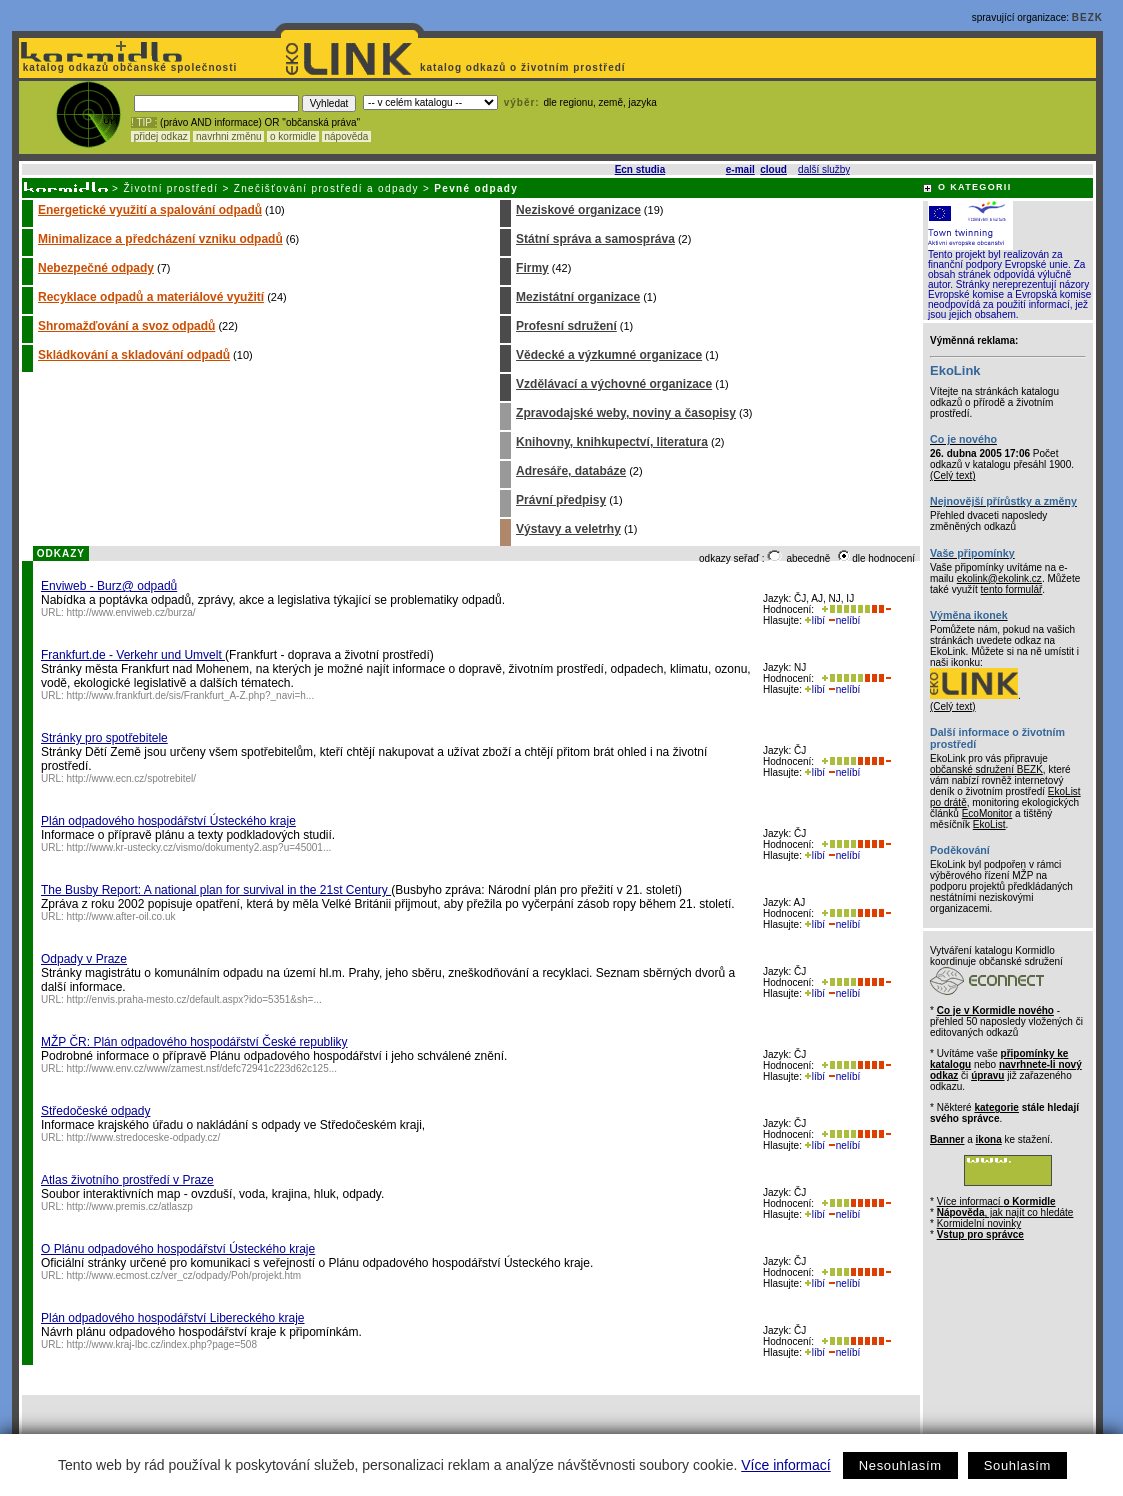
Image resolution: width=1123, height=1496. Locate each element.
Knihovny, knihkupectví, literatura (612, 442)
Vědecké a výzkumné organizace (609, 355)
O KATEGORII (975, 187)
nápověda (347, 136)
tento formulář (1012, 589)
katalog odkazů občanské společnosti (128, 67)
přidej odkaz (160, 136)
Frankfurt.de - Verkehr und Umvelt (133, 655)
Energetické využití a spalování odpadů (150, 210)
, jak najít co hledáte (1005, 1212)
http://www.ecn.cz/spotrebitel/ (132, 778)
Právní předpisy (561, 500)
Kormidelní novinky (979, 1223)
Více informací (785, 1465)
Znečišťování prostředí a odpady (326, 188)
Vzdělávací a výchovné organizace (614, 384)
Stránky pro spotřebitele (104, 738)
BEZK (1087, 17)
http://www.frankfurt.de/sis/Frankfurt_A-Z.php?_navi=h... (191, 695)
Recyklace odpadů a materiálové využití (151, 297)
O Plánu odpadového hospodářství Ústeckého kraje (178, 1249)
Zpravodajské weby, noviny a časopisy (626, 413)
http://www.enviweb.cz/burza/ (131, 612)
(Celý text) (953, 475)
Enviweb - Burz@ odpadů (109, 586)
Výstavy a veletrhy (568, 529)
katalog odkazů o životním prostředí (524, 67)
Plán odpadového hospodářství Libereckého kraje (173, 1318)
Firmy (532, 268)
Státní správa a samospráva (595, 239)
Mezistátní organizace (578, 297)
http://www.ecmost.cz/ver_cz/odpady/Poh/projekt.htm (184, 1275)
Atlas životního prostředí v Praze (127, 1180)
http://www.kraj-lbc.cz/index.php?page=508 (162, 1344)
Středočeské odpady (95, 1111)
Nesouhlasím (900, 1465)
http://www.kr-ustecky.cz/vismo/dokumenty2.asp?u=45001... (199, 847)
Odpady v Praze (84, 959)
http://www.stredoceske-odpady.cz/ (144, 1137)
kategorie (996, 1107)
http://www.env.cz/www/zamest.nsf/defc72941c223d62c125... (202, 1068)
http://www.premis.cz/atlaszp (130, 1206)
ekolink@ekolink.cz (999, 578)
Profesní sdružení (566, 326)
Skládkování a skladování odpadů (134, 355)
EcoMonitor (987, 813)
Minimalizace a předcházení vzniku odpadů (160, 239)
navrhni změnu (228, 136)
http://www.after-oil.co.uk (121, 916)
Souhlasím (1017, 1465)
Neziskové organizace (578, 210)
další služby (824, 169)
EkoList (989, 824)
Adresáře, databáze (571, 471)
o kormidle (293, 136)
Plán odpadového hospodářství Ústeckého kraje (168, 821)
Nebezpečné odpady (96, 268)
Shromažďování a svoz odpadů (126, 326)
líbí (815, 620)
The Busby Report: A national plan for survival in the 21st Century (216, 890)
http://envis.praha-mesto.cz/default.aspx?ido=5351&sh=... (194, 999)
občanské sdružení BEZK (986, 769)
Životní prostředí (170, 188)
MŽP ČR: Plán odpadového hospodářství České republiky (194, 1042)
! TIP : (144, 122)
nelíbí (844, 620)
